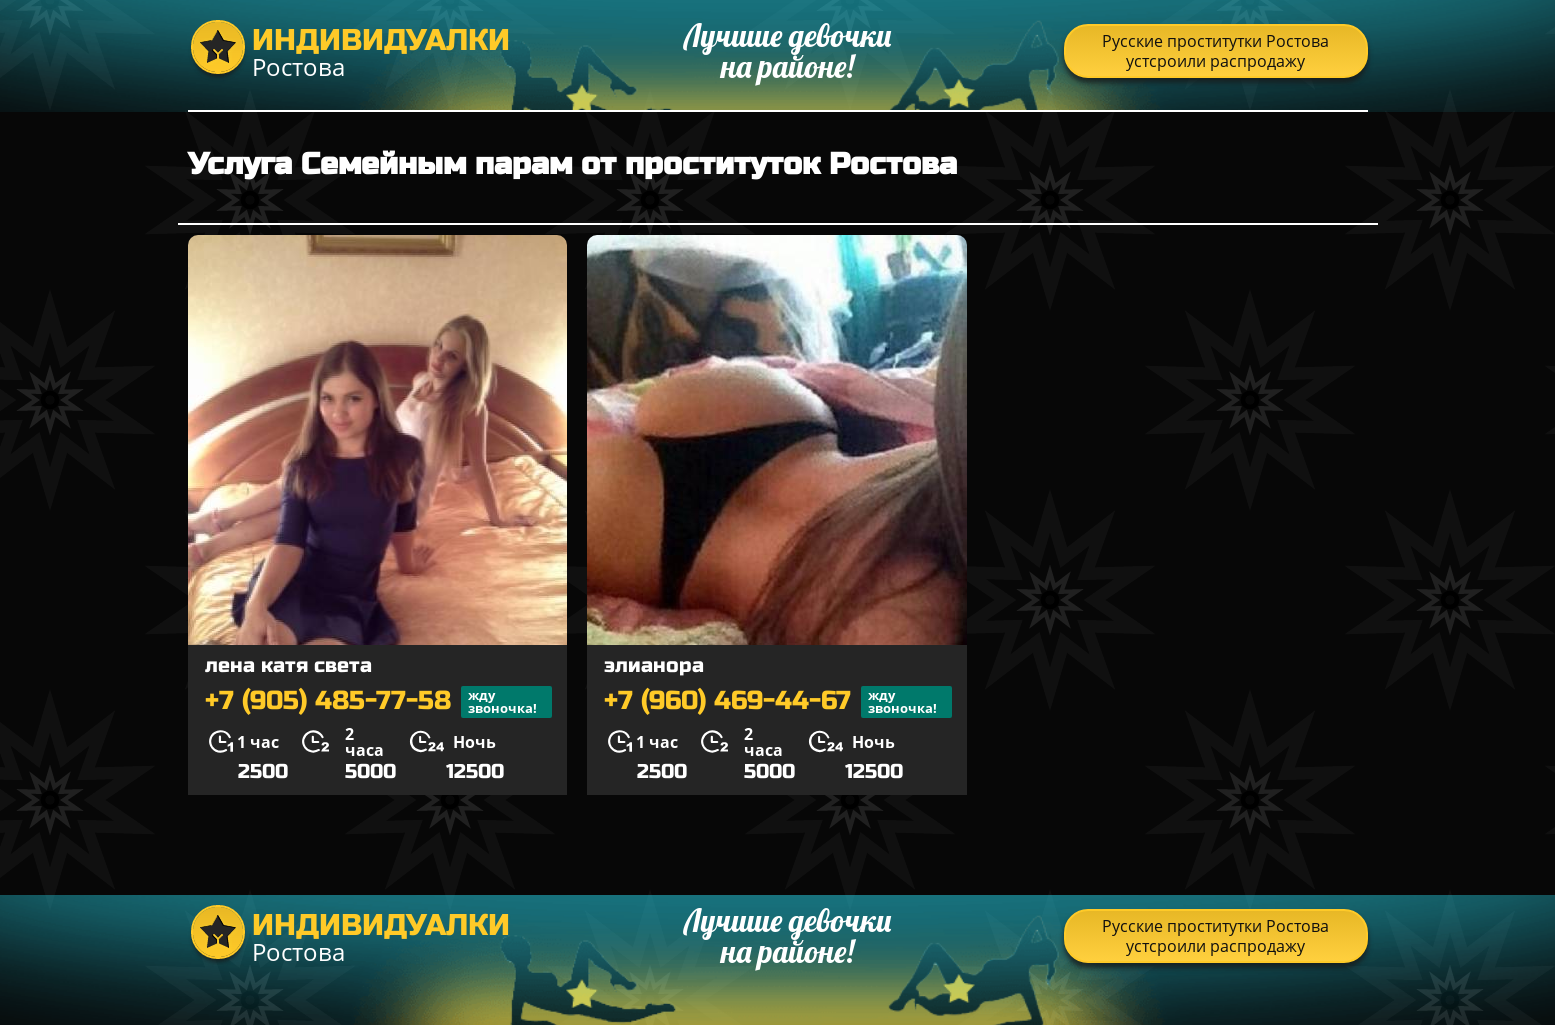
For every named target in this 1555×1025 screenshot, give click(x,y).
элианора (654, 665)
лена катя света (288, 665)
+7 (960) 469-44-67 (778, 702)
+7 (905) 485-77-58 (378, 702)
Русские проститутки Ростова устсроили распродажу (1215, 51)
